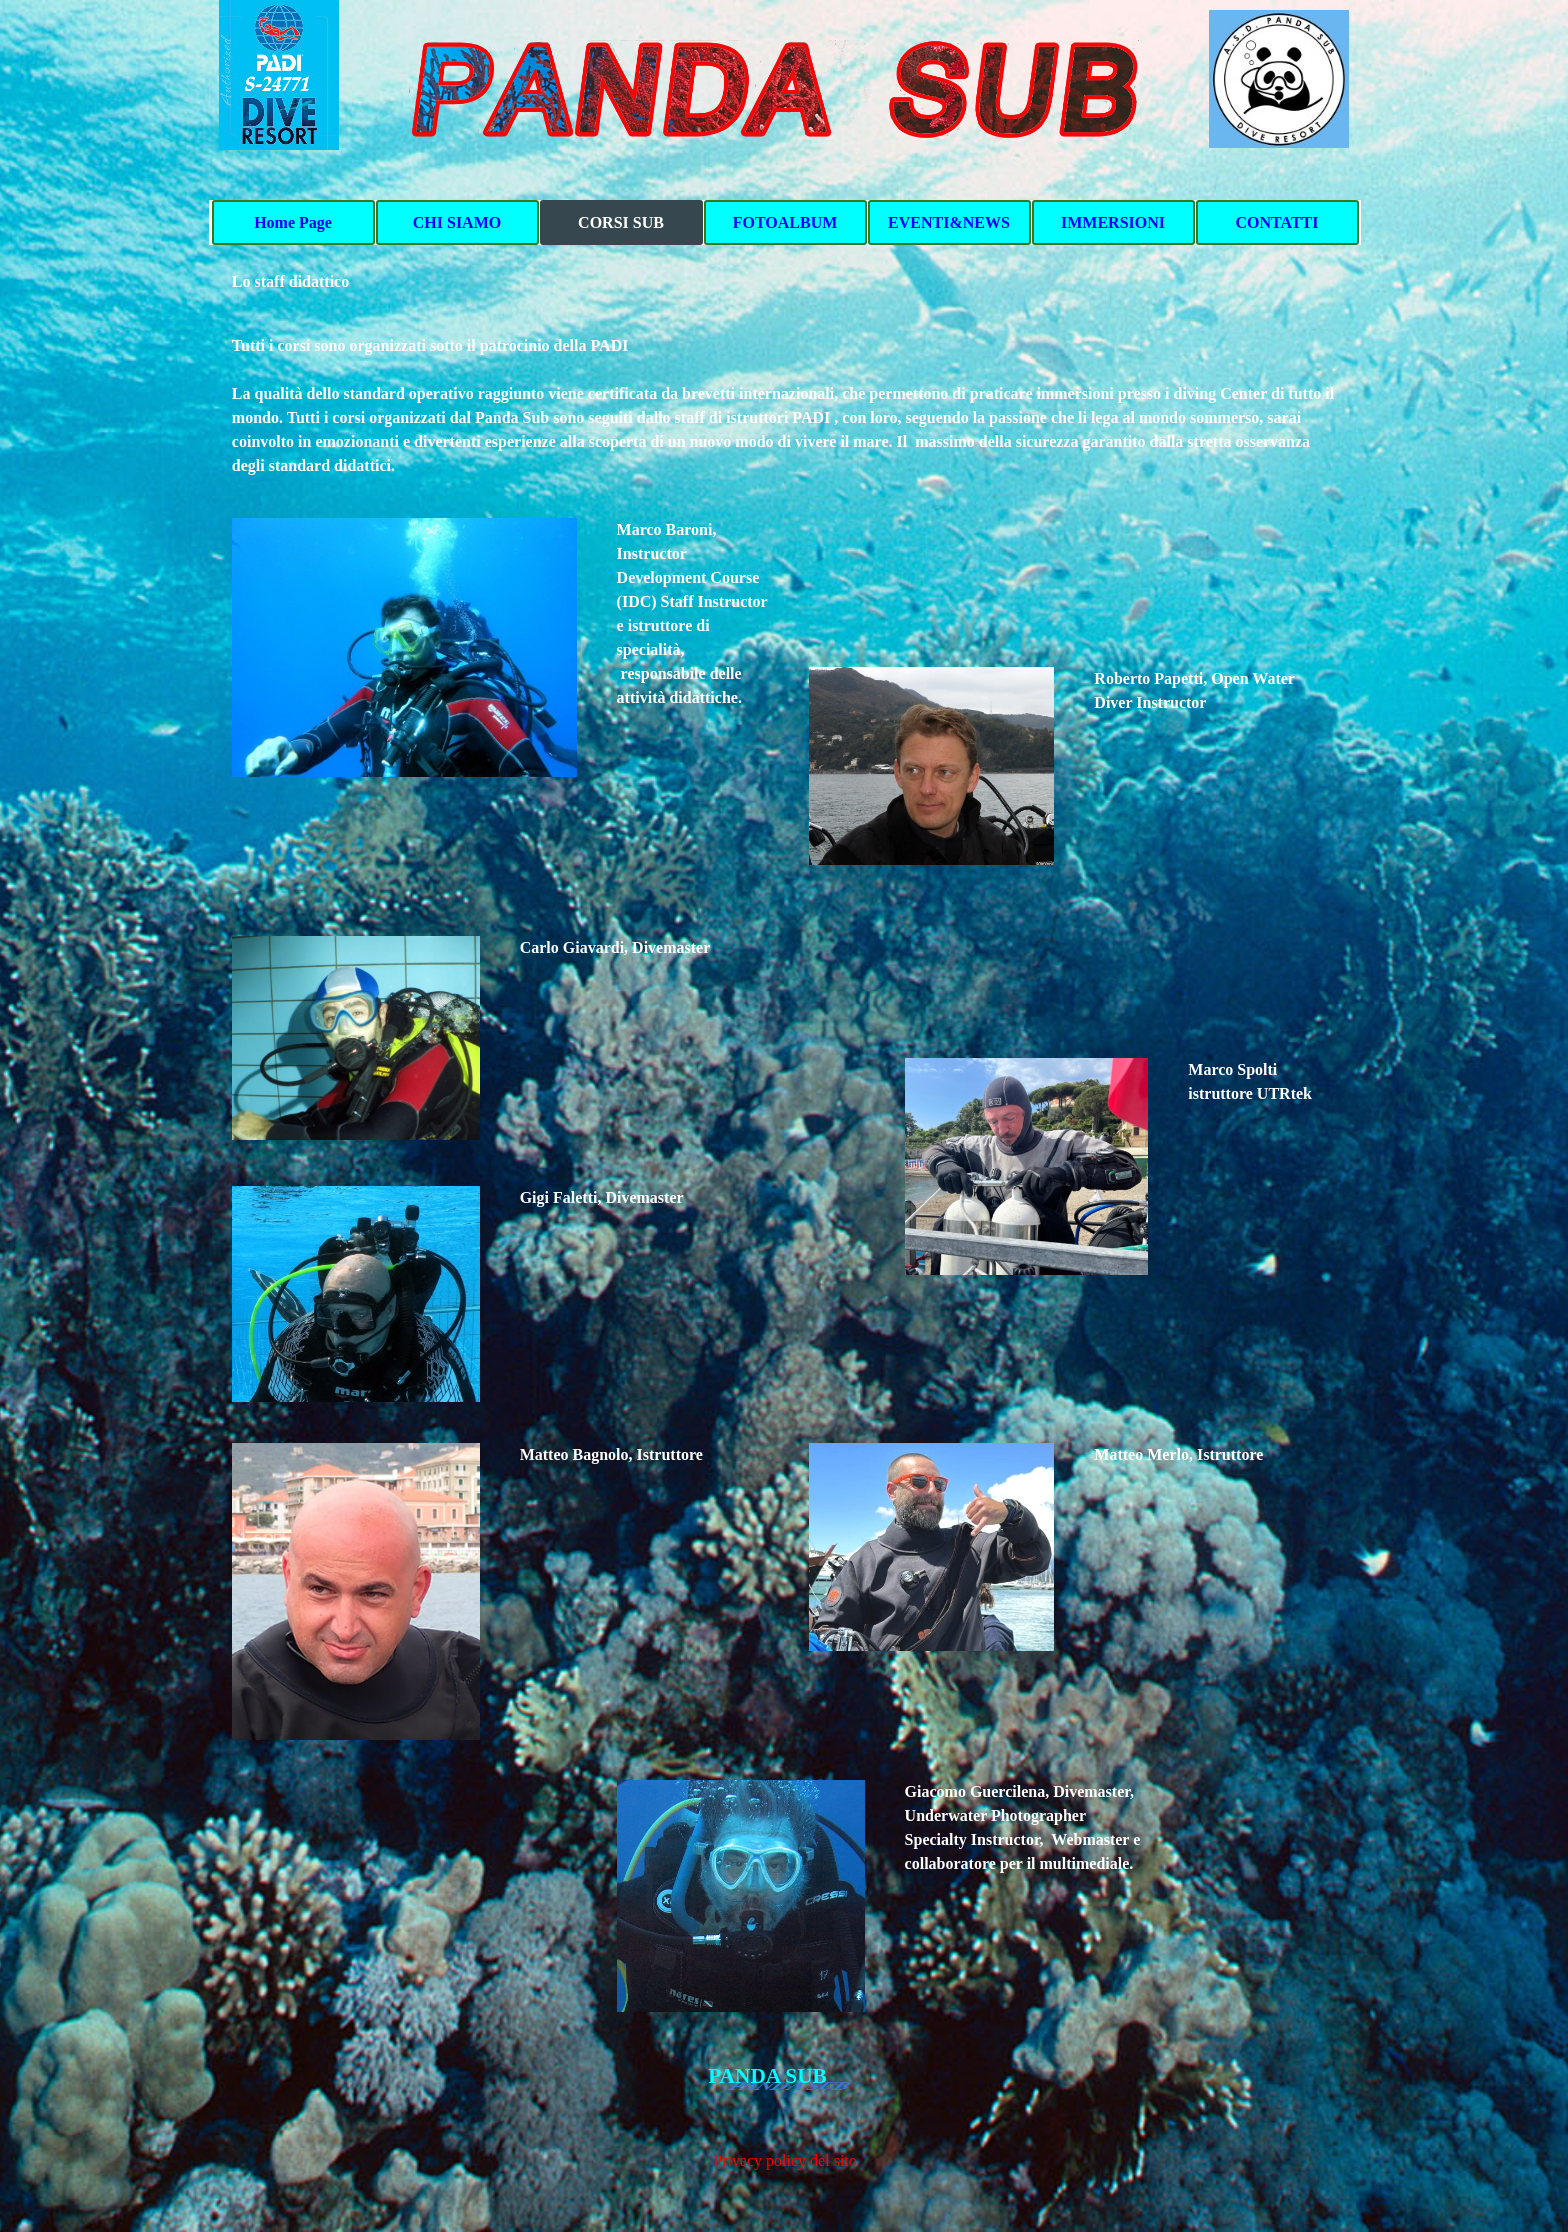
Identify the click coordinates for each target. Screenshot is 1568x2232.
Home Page (293, 222)
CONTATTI (1277, 222)
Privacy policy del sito (785, 2160)
